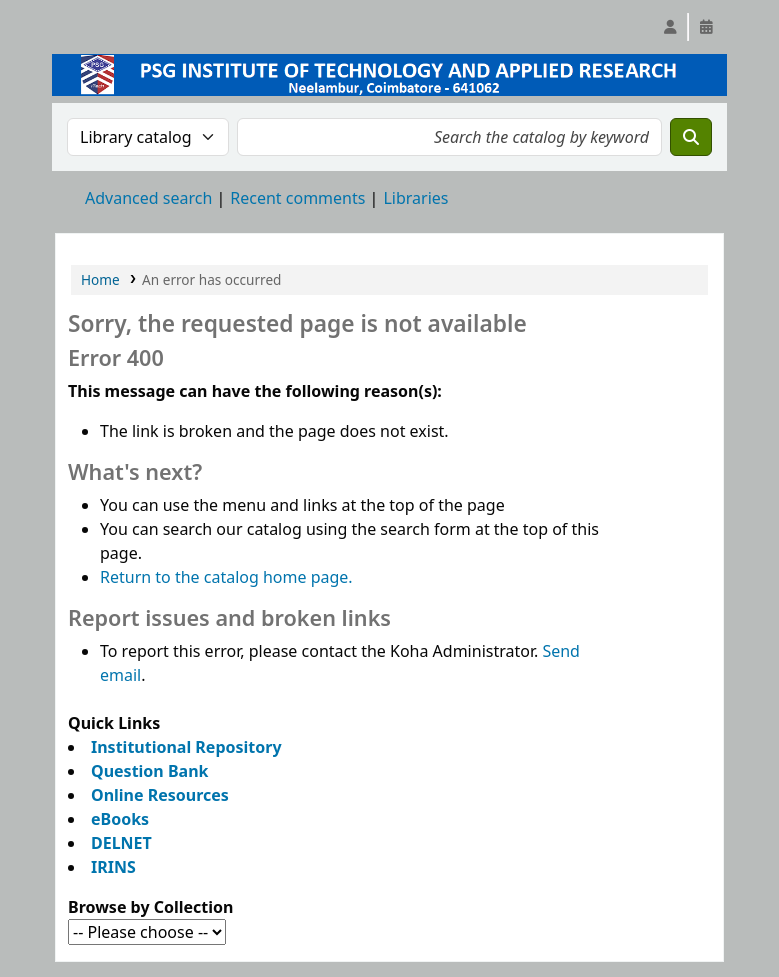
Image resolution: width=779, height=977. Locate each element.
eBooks (120, 819)
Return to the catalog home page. (226, 577)
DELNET (121, 843)
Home (100, 279)
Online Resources (160, 795)
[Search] (691, 137)
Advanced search (148, 198)
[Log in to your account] (670, 27)
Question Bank (149, 771)
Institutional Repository (186, 747)
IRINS (113, 867)
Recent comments (297, 198)
